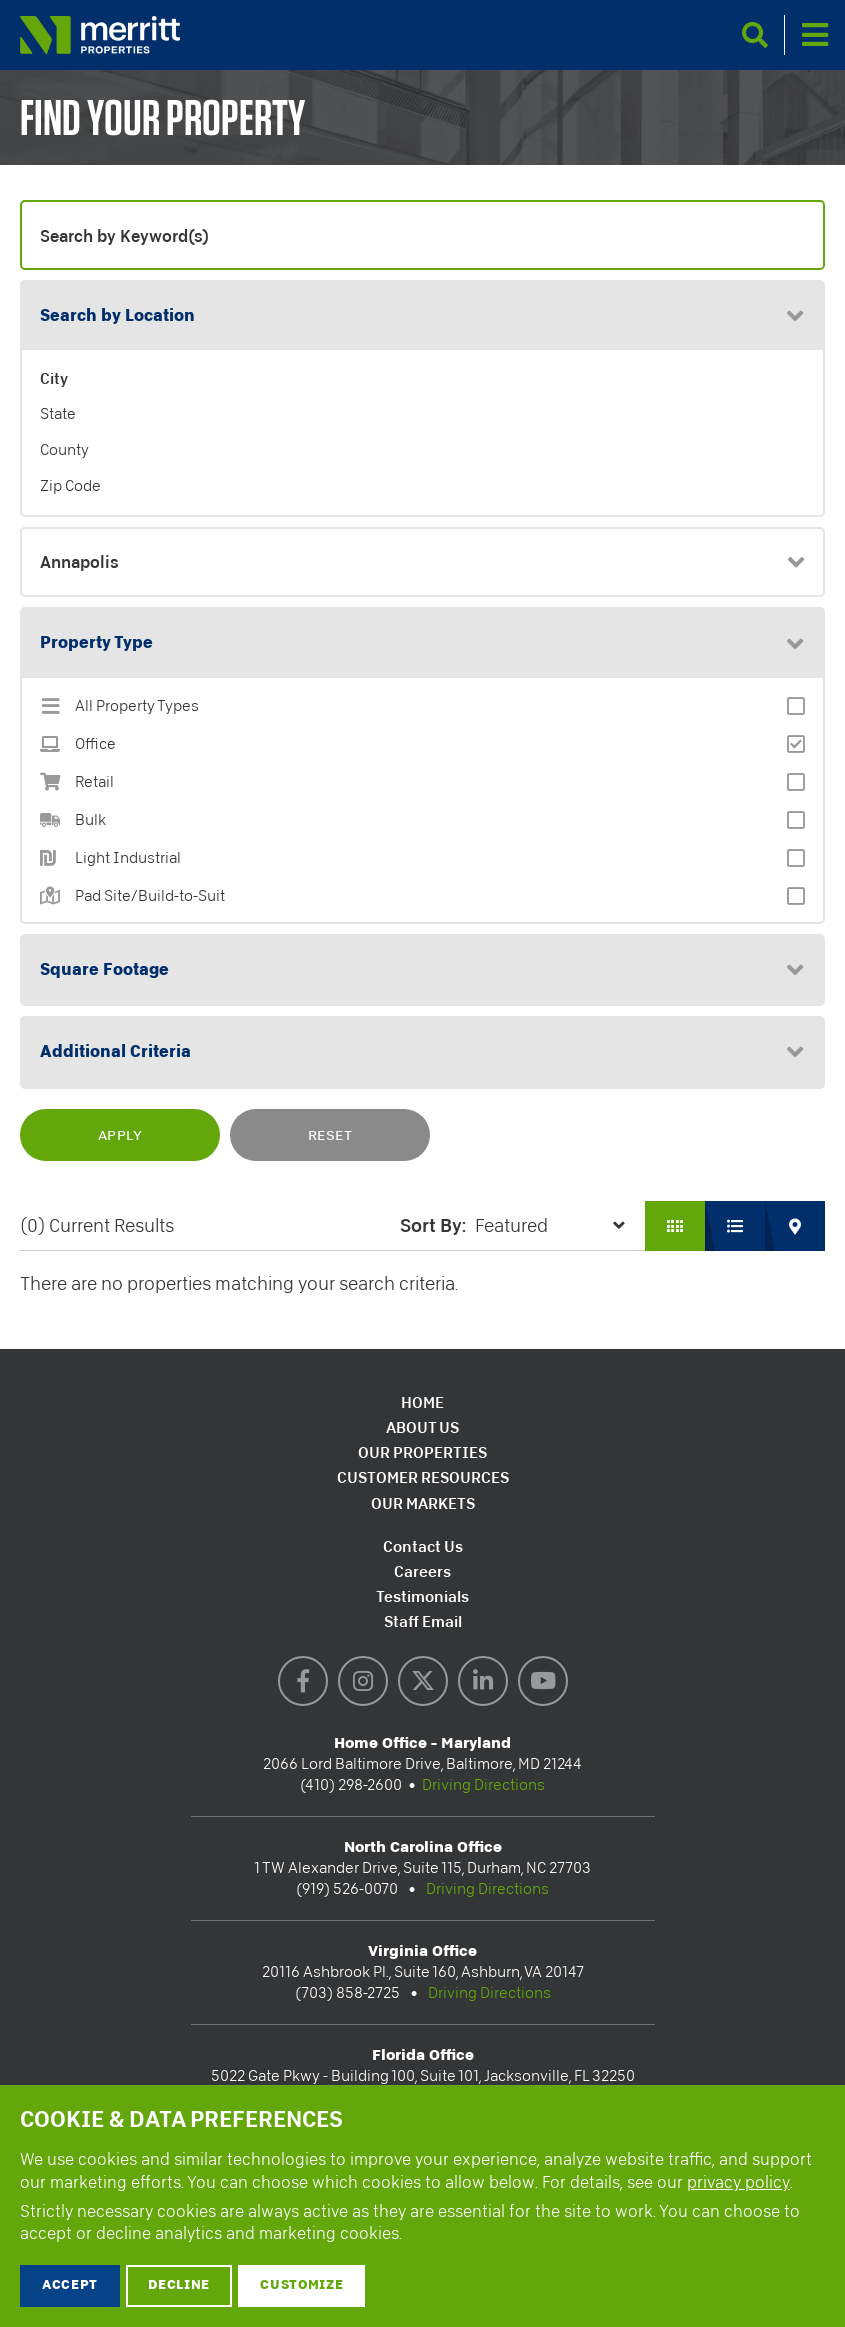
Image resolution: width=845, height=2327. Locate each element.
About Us (422, 1427)
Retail (94, 782)
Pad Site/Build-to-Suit (150, 896)
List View (735, 1226)
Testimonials (422, 1596)
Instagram (363, 1681)
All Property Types (137, 706)
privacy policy (738, 2182)
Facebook (303, 1681)
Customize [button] (301, 2285)
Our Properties (422, 1452)
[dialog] (422, 2206)
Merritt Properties (100, 35)
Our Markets (423, 1503)
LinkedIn (483, 1681)
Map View (795, 1226)
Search (755, 35)
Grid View (675, 1226)
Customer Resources (423, 1477)
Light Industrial (128, 858)
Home (422, 1402)
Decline (179, 2285)
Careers (422, 1571)
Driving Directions (483, 1785)
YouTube (543, 1681)
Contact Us (423, 1546)
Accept (70, 2285)
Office (95, 744)
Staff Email (423, 1621)
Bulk (90, 820)
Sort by (431, 1225)
